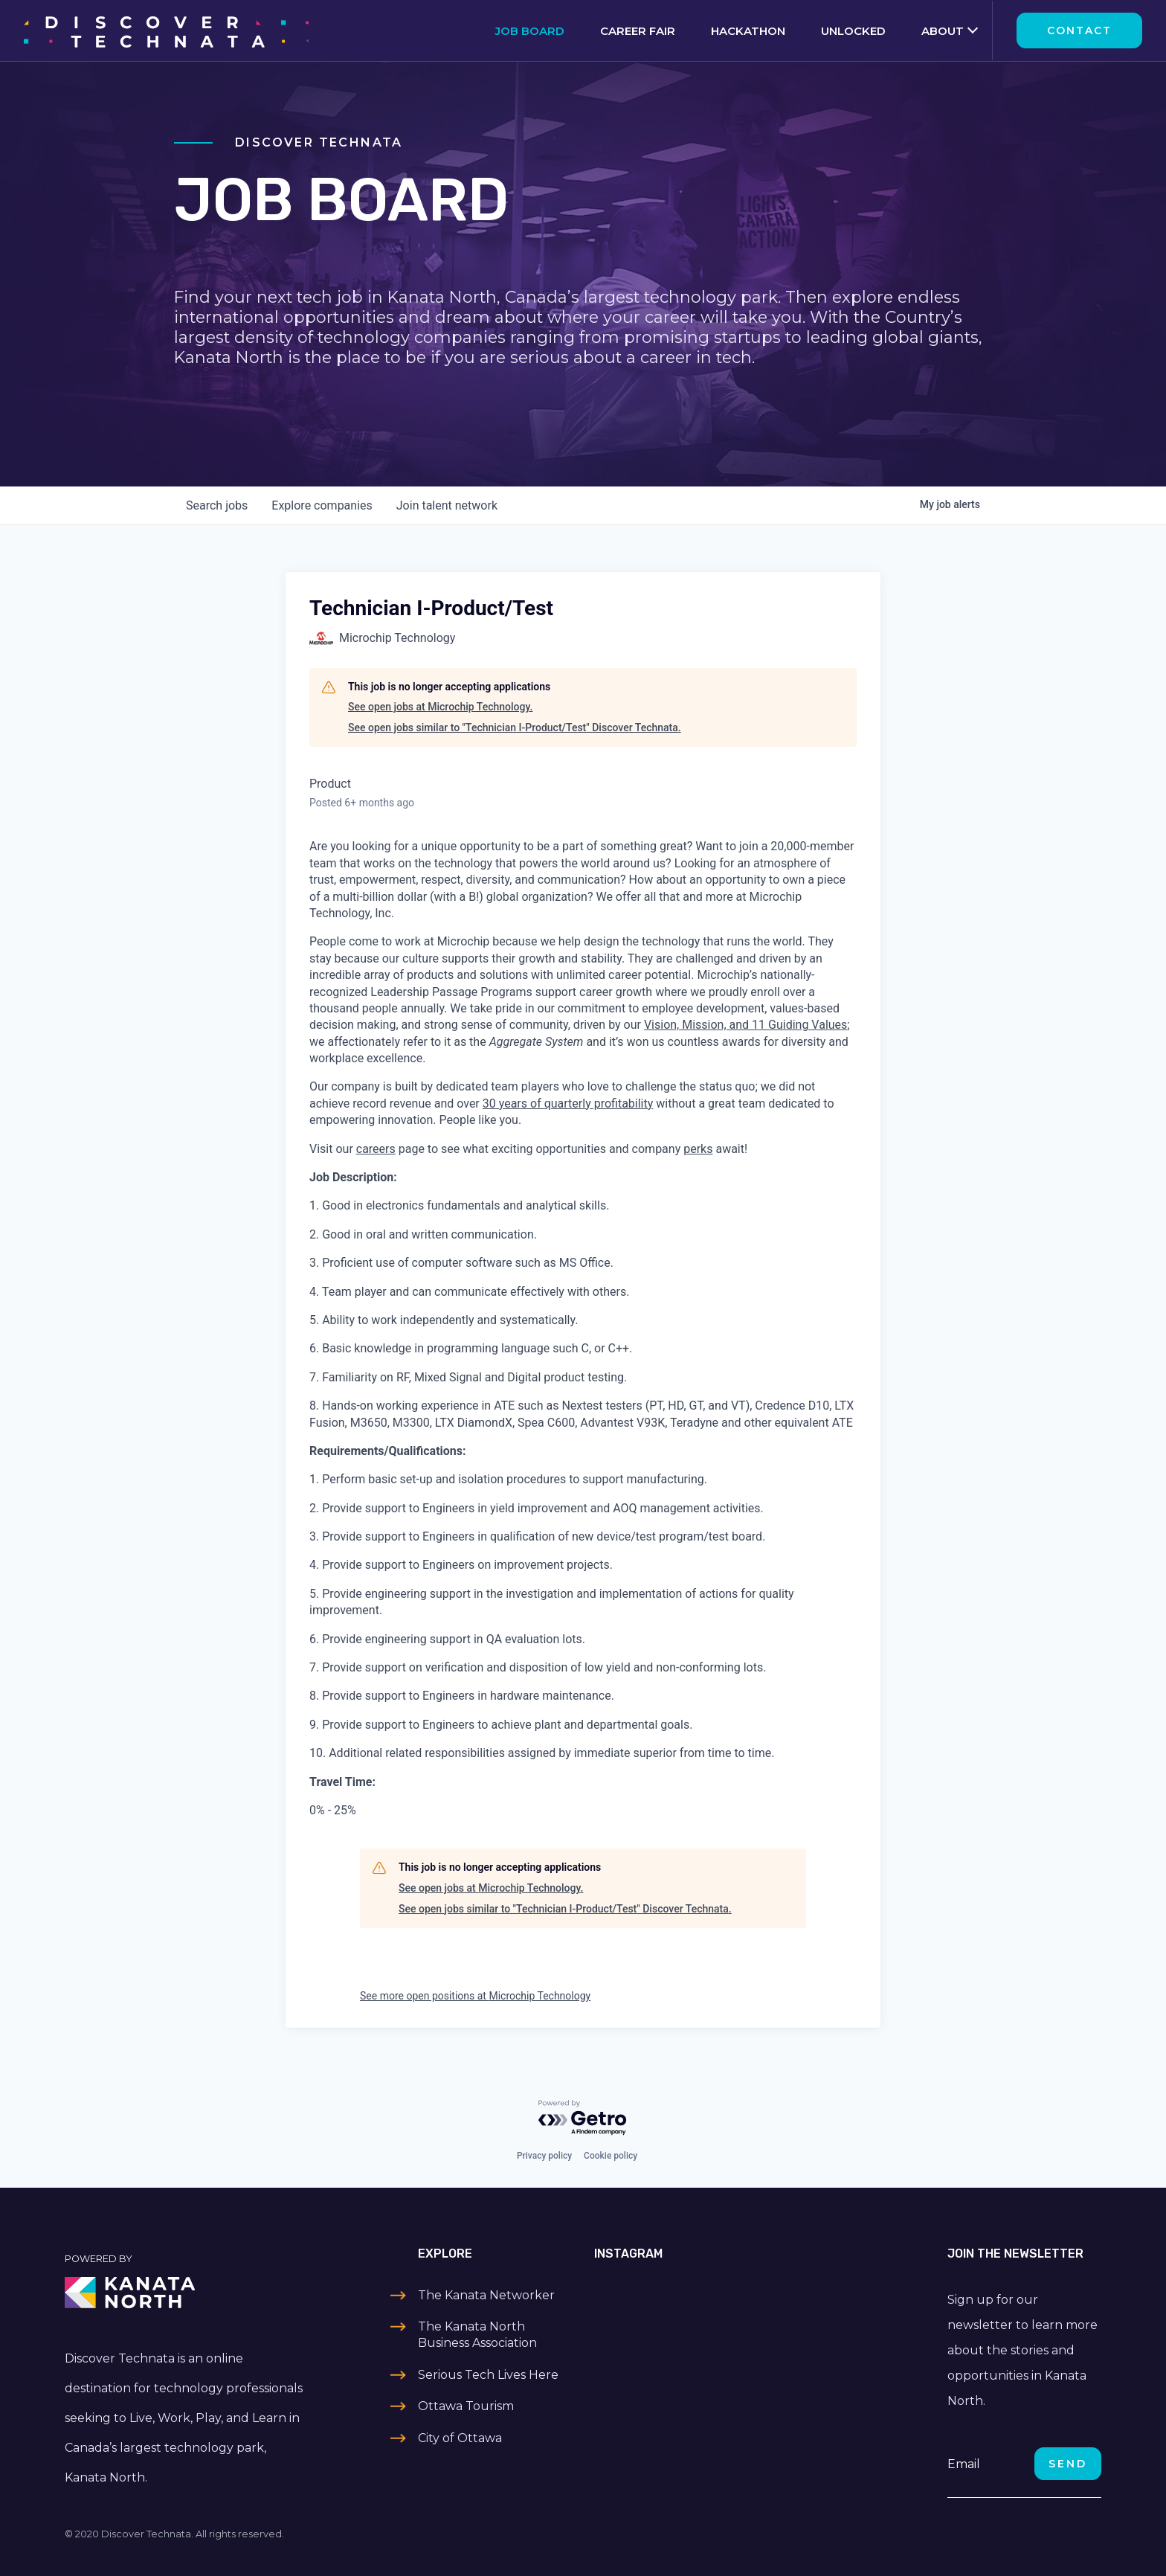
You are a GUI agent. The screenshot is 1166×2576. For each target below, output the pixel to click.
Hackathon (748, 31)
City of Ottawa (460, 2438)
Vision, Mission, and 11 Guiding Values (745, 1025)
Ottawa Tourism (466, 2406)
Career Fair (637, 31)
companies (321, 505)
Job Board (529, 31)
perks (697, 1149)
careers (376, 1149)
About (942, 31)
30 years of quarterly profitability (568, 1103)
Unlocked (853, 31)
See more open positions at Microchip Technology (475, 1996)
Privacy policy (544, 2156)
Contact (1079, 30)
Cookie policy (610, 2156)
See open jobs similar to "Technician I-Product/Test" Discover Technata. (514, 727)
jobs (217, 505)
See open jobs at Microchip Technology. (440, 707)
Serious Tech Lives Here (488, 2375)
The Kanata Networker (486, 2295)
